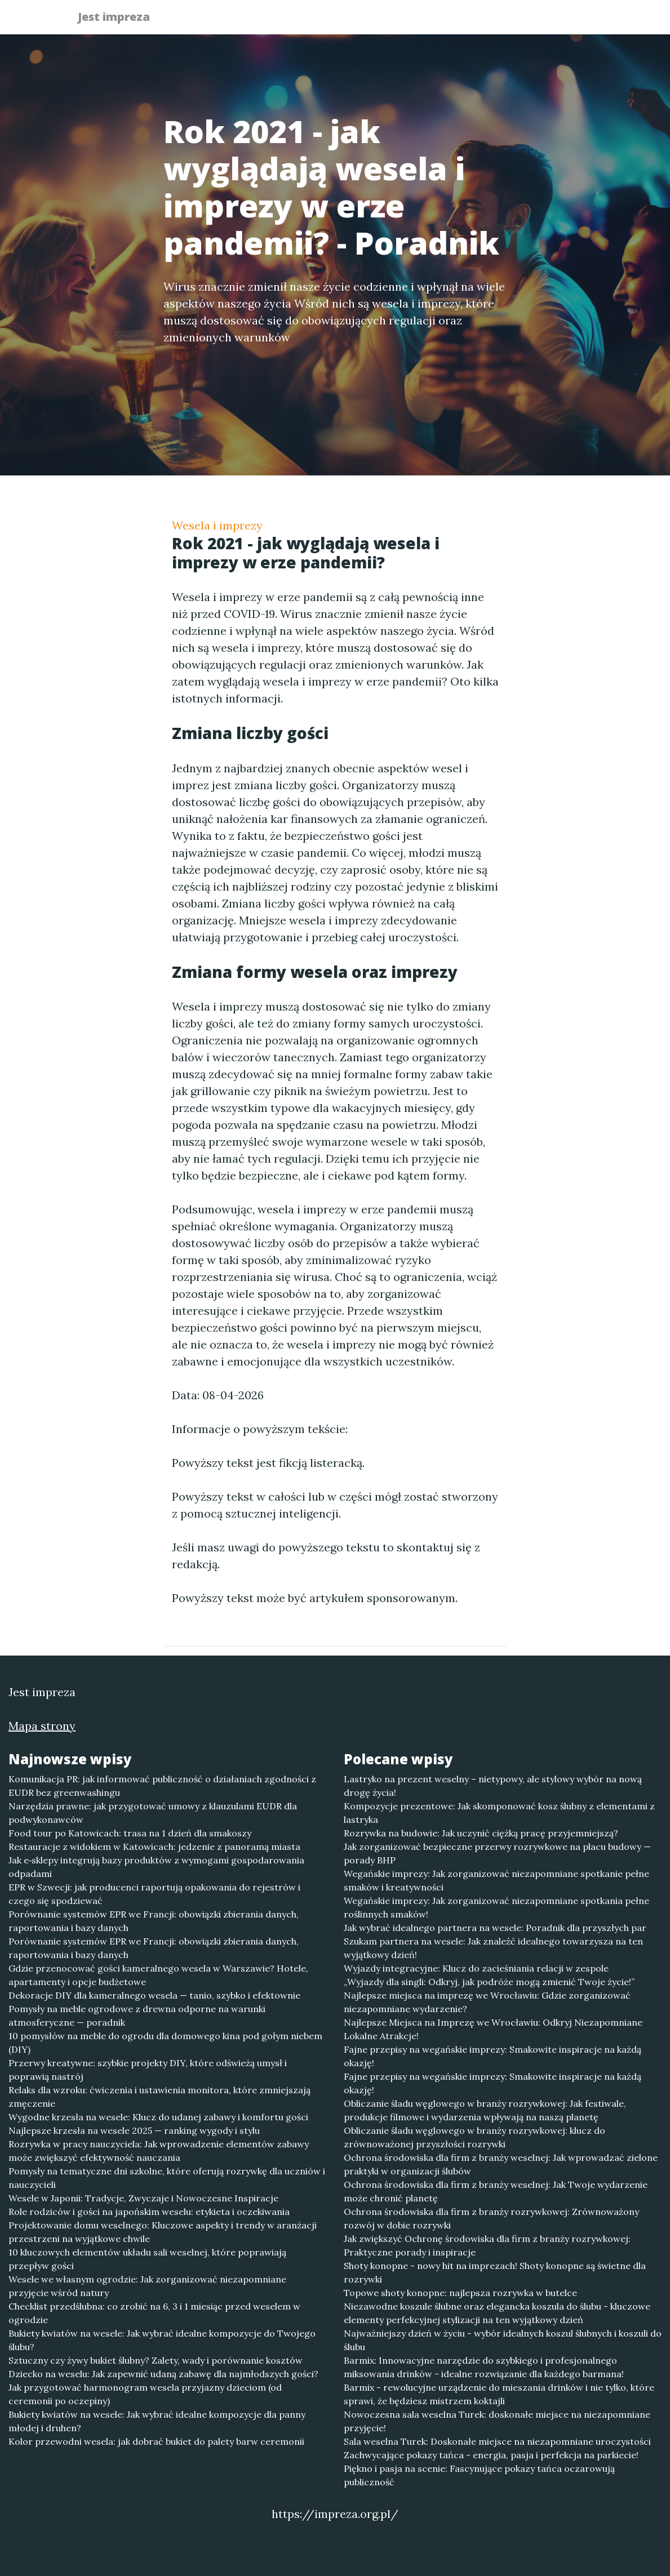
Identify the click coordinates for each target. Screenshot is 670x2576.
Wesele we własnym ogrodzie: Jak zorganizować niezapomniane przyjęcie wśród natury (147, 2286)
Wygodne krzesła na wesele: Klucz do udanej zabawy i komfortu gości (158, 2117)
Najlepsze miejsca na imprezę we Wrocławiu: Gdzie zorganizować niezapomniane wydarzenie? (487, 2002)
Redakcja (504, 20)
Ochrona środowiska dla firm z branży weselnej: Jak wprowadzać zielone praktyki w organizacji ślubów (501, 2164)
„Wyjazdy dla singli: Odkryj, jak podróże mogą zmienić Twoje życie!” (489, 1981)
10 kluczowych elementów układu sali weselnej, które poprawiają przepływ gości (147, 2258)
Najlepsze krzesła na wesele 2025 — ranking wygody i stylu (134, 2130)
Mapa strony (42, 1726)
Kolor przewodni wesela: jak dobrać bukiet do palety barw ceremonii (156, 2441)
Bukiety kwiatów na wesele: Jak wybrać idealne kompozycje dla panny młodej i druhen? (156, 2421)
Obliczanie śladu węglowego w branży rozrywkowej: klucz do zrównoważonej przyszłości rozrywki (474, 2137)
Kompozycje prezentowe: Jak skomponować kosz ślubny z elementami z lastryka (499, 1812)
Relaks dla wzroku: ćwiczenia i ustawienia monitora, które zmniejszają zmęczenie (159, 2096)
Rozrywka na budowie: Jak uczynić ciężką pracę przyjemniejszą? (481, 1833)
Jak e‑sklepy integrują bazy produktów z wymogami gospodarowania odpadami (156, 1866)
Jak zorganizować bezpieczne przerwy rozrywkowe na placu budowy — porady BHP (497, 1853)
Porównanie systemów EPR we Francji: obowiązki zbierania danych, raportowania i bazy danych (153, 1920)
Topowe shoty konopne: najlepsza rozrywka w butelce (460, 2292)
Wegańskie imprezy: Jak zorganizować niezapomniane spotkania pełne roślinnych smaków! (496, 1907)
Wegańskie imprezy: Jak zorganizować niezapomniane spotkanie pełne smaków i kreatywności (496, 1880)
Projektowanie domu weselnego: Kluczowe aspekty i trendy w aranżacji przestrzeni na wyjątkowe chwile (162, 2231)
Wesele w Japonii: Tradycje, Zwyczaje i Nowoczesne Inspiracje (143, 2198)
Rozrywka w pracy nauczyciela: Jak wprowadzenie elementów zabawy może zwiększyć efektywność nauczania (158, 2150)
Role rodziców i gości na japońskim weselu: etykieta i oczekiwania (149, 2211)
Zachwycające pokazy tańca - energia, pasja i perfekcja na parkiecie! (491, 2455)
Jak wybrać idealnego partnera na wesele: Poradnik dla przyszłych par (495, 1927)
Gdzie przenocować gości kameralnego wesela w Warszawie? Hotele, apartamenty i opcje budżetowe (158, 1975)
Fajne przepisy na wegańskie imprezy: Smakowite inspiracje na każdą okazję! (492, 2056)
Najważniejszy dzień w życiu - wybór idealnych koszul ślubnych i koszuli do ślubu (503, 2340)
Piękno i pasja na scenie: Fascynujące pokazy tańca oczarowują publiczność (479, 2475)
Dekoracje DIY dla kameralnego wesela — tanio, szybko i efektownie (154, 1995)
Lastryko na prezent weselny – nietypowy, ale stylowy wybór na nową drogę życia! (493, 1785)
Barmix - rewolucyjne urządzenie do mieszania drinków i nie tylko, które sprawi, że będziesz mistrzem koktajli (499, 2394)
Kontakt (566, 20)
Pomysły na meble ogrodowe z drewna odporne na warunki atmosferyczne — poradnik (136, 2015)
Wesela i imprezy (217, 525)
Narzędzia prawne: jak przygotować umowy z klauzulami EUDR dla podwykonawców (152, 1812)
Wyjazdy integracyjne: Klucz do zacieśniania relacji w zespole (476, 1968)
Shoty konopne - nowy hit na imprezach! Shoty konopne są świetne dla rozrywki (495, 2272)
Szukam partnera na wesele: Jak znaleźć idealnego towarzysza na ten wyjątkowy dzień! (493, 1948)
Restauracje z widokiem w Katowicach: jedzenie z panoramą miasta (154, 1846)
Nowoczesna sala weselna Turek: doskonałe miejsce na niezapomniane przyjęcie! (497, 2421)
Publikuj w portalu (419, 20)
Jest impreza (121, 18)
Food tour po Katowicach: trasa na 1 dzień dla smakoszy (129, 1833)
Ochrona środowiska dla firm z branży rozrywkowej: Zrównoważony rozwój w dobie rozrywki (491, 2218)
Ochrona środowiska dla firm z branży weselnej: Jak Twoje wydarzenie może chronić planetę (495, 2191)
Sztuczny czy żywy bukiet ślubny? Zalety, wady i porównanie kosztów (155, 2360)
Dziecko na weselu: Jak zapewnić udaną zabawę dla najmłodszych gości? (163, 2373)
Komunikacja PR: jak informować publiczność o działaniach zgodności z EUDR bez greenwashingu (162, 1785)
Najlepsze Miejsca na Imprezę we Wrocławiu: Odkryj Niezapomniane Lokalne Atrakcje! (493, 2029)
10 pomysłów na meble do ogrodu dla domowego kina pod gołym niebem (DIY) (165, 2042)
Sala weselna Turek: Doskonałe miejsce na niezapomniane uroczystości (497, 2441)
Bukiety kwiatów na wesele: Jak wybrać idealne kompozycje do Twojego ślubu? (162, 2340)
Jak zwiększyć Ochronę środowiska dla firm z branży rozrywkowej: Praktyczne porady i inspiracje (487, 2245)
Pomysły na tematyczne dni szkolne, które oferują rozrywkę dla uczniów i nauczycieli (166, 2177)
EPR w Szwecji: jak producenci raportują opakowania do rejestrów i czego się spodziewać (154, 1893)
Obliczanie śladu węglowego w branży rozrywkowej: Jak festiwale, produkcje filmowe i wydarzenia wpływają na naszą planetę (485, 2110)
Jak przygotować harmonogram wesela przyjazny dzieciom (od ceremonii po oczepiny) (145, 2394)
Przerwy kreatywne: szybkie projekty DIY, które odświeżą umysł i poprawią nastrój (147, 2069)
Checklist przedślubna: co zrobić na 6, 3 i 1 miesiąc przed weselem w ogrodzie (154, 2313)
